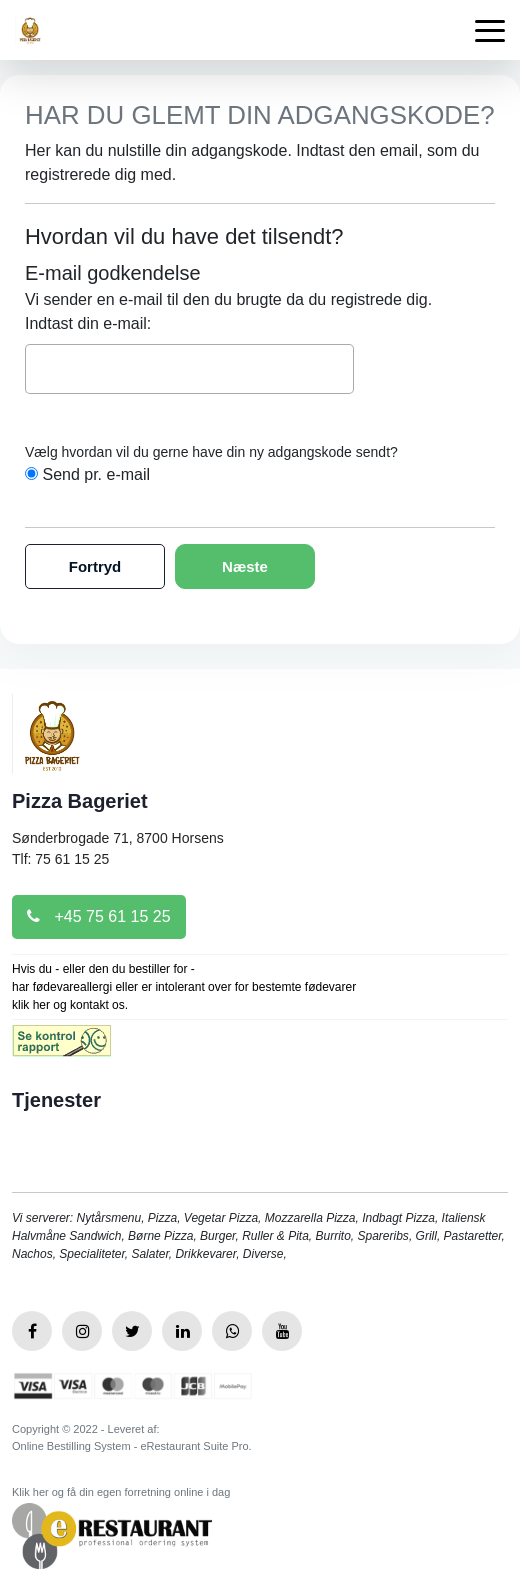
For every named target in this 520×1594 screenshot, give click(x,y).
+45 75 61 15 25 (99, 916)
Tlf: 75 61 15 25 (60, 859)
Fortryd (95, 566)
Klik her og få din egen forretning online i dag (121, 1492)
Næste (245, 566)
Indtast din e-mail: (88, 323)
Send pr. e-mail (96, 474)
